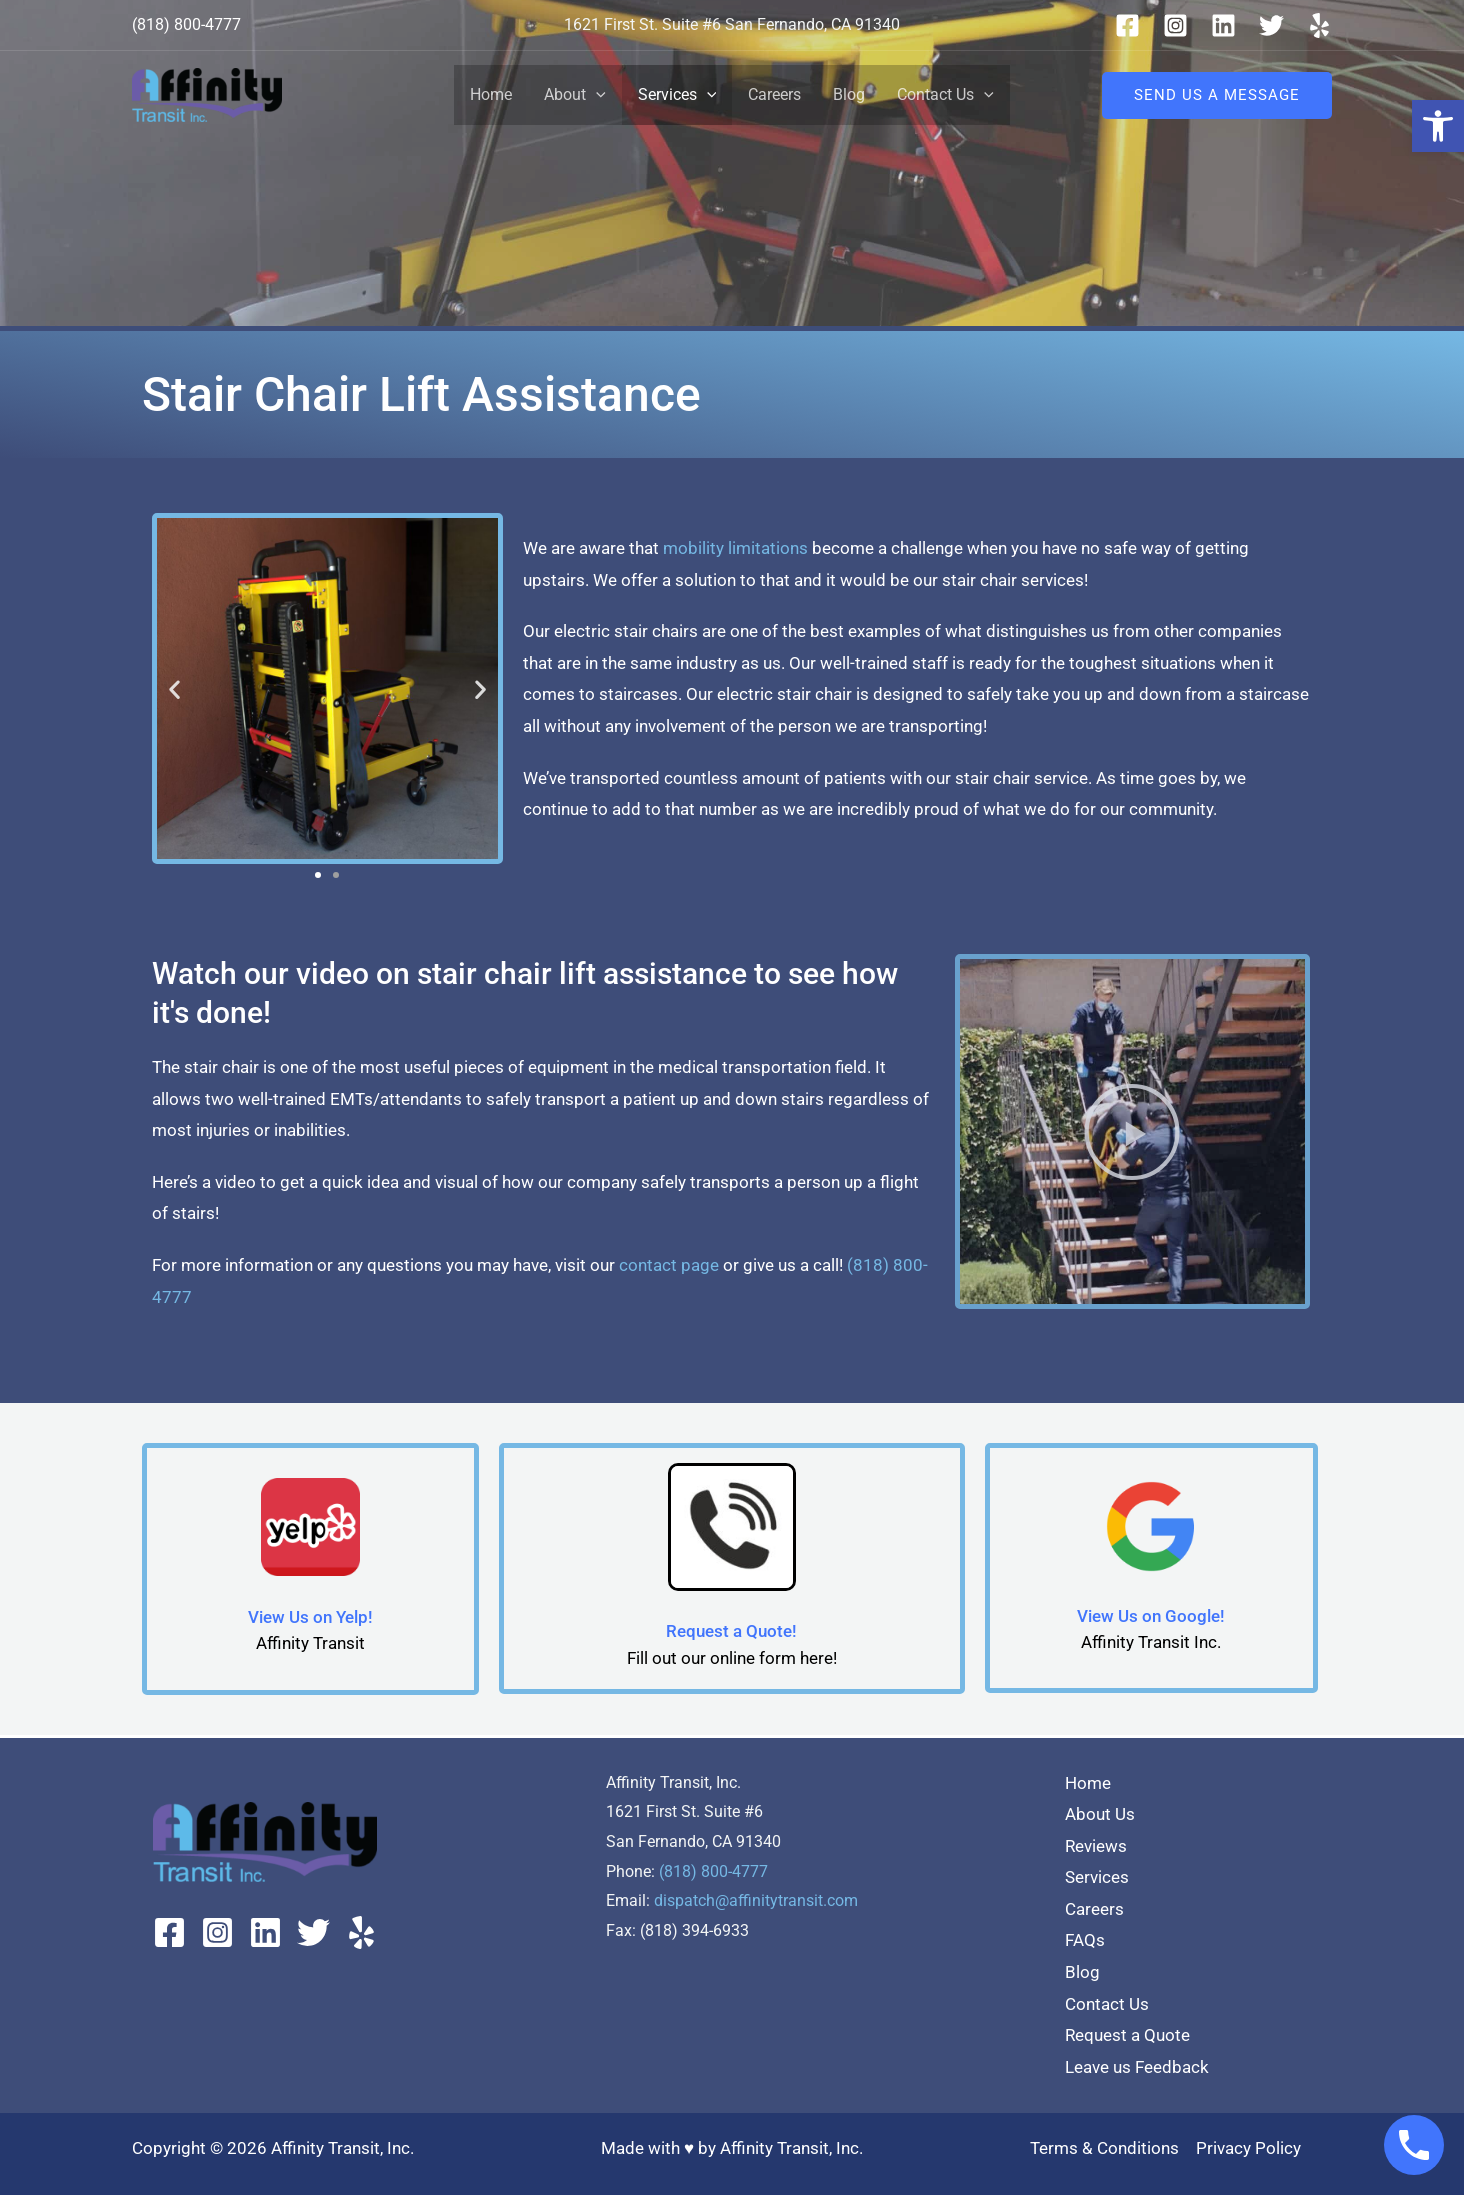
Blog (849, 94)
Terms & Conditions (1104, 2148)
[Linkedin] (1223, 25)
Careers (774, 94)
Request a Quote (1127, 2035)
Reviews (1096, 1846)
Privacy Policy (1248, 2148)
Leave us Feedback (1137, 2067)
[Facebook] (1127, 25)
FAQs (1085, 1940)
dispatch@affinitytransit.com (756, 1900)
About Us (1100, 1814)
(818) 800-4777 (713, 1871)
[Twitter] (1271, 25)
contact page (669, 1265)
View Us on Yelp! (310, 1617)
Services (677, 95)
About (575, 95)
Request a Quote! (731, 1631)
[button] (1438, 126)
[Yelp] (1319, 25)
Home (491, 94)
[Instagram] (1175, 25)
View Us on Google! (1151, 1616)
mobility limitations (735, 548)
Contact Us (945, 95)
